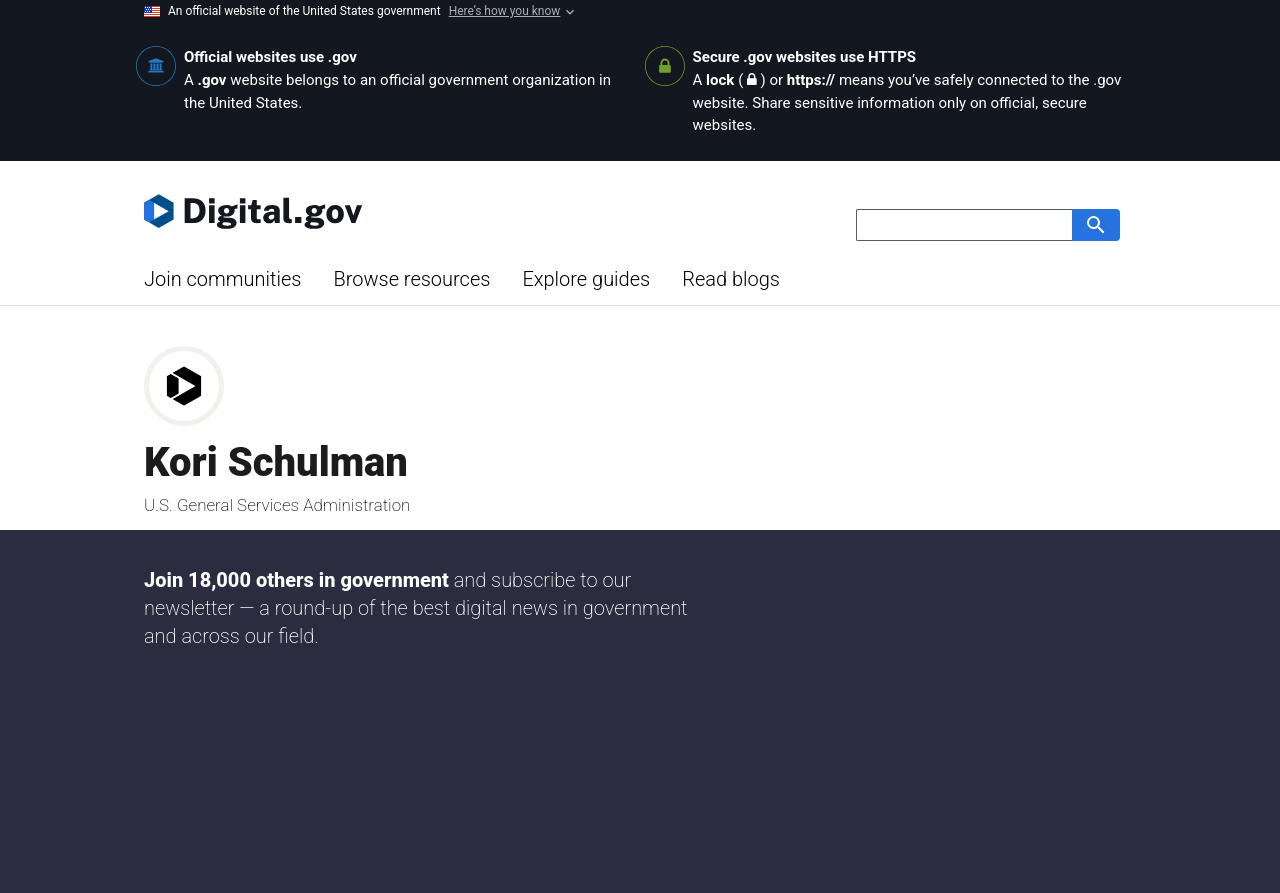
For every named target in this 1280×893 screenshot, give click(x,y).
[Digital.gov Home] (392, 211)
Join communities (222, 279)
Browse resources (411, 279)
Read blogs (731, 279)
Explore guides (586, 279)
